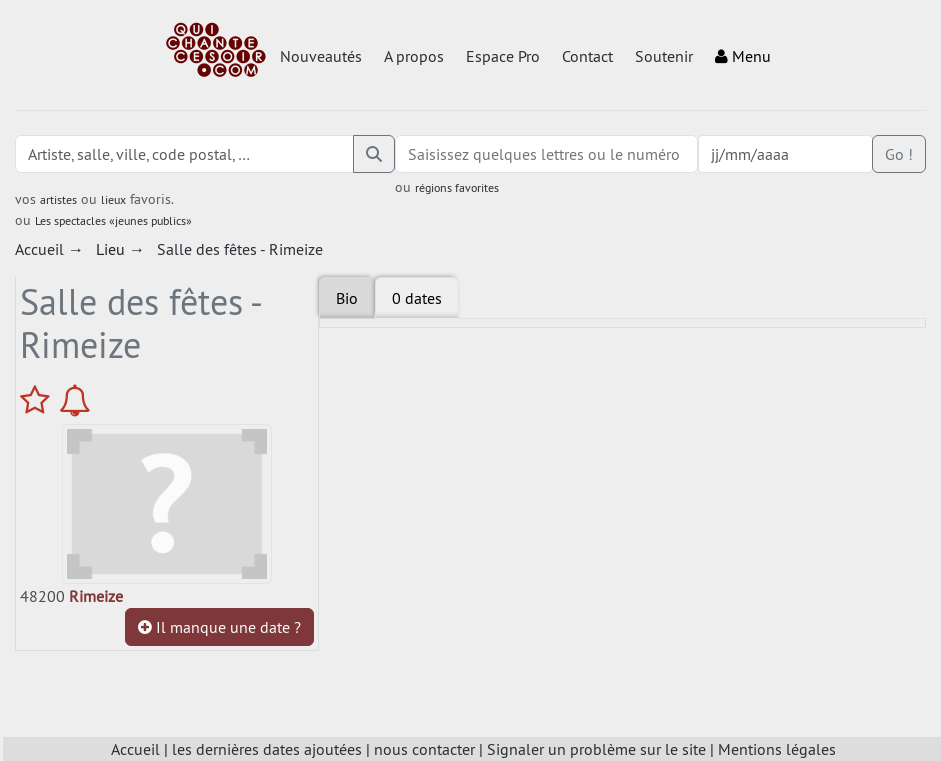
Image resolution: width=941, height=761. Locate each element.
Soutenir (664, 56)
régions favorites (457, 187)
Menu (743, 56)
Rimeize (96, 596)
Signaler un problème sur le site (596, 749)
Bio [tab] (347, 298)
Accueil (135, 749)
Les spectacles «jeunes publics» (113, 220)
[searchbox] (547, 154)
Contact (587, 56)
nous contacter (424, 749)
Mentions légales (777, 749)
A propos (414, 56)
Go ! (899, 154)
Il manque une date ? (219, 627)
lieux (113, 199)
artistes (58, 199)
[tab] (417, 298)
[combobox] (547, 154)
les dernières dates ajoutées (267, 749)
